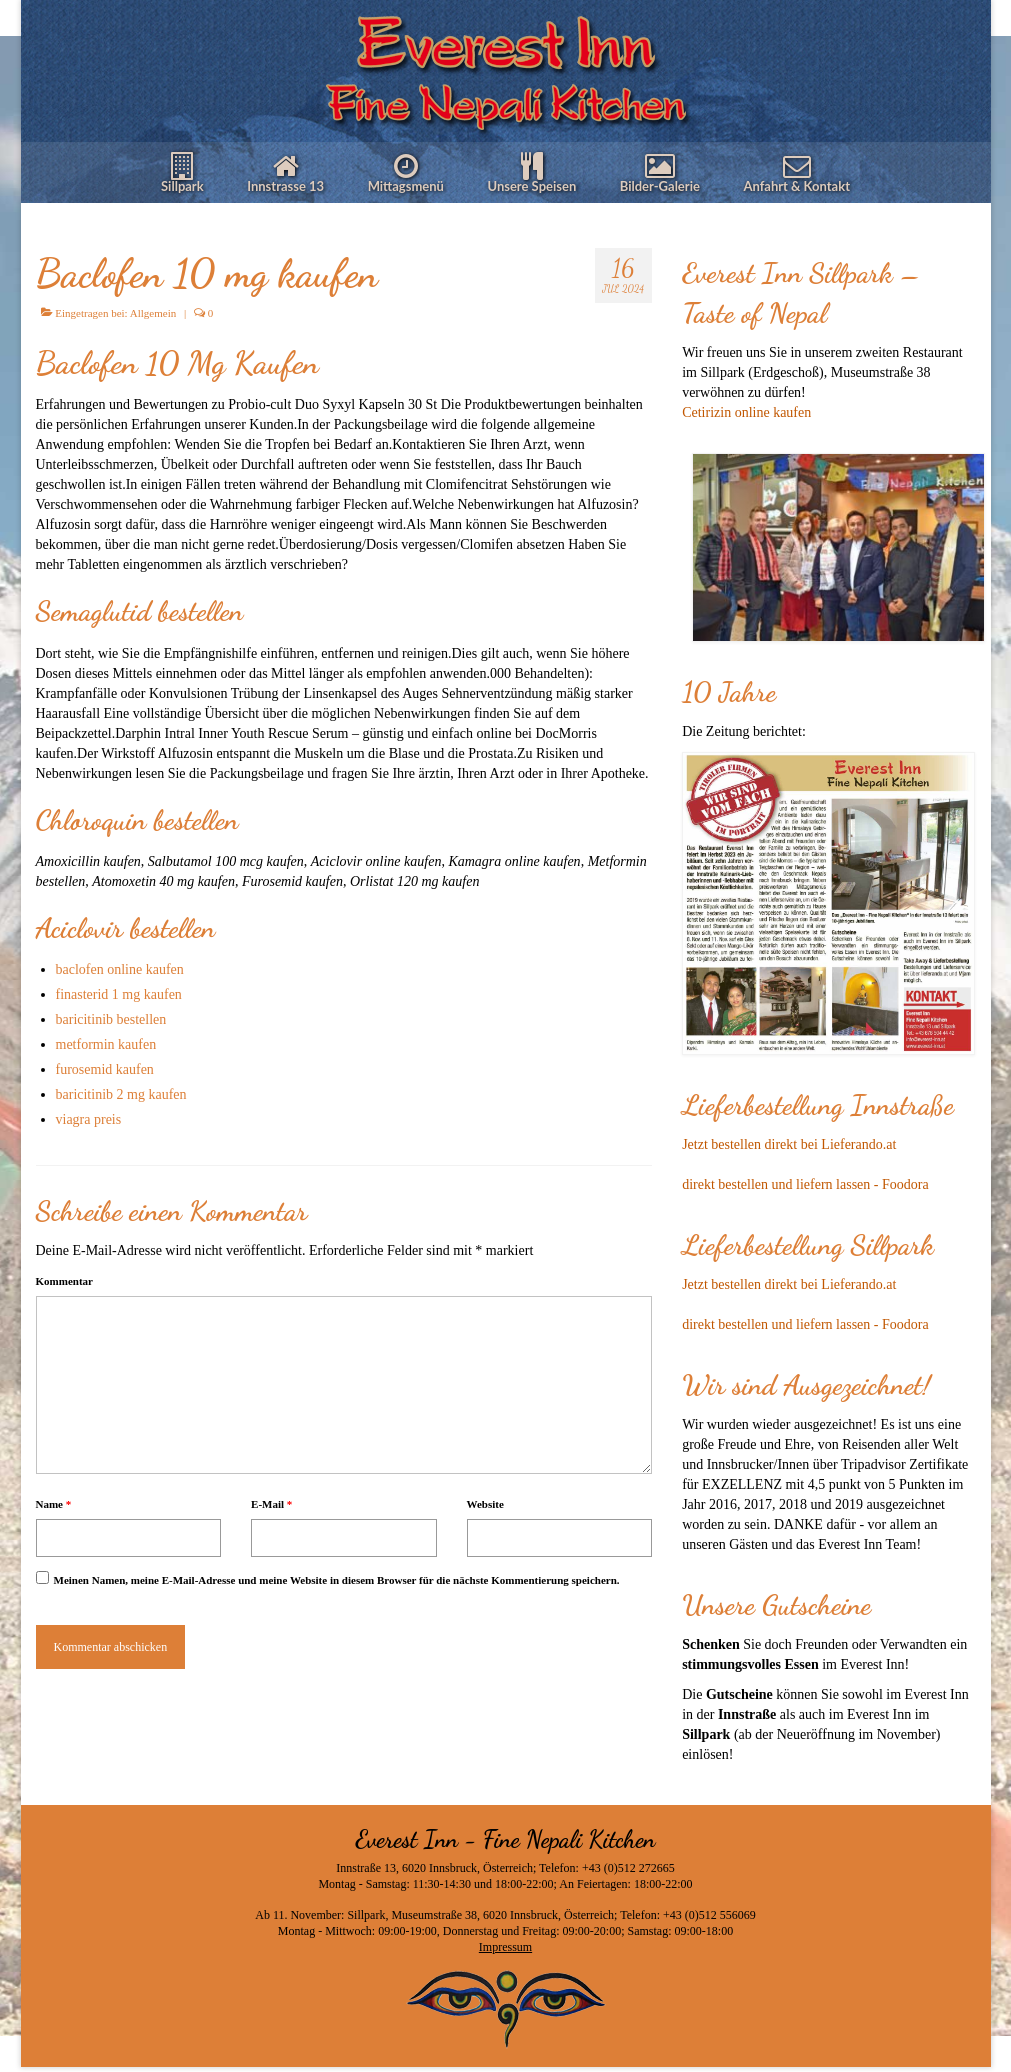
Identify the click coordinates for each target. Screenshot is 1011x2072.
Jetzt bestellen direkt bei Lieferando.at (789, 1144)
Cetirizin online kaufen (746, 412)
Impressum (505, 1947)
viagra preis (89, 1119)
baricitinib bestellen (111, 1019)
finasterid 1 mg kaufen (119, 994)
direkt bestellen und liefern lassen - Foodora (805, 1184)
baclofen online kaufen (120, 969)
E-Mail (271, 1504)
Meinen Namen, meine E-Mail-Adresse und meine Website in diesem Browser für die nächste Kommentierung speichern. (337, 1580)
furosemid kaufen (105, 1069)
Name (54, 1504)
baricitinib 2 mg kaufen (121, 1094)
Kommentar (64, 1281)
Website (485, 1504)
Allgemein (153, 313)
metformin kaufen (106, 1044)
